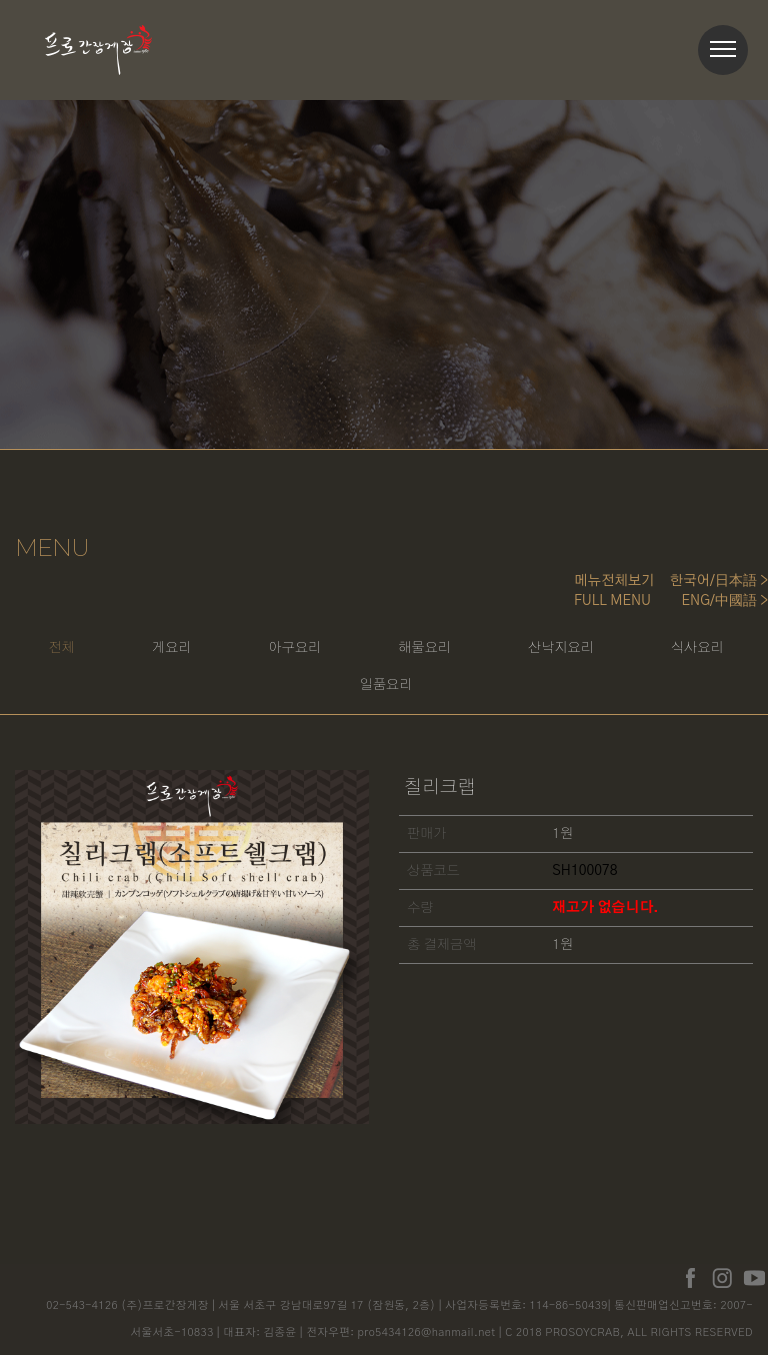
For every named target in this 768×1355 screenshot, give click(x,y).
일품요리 (452, 688)
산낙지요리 (636, 649)
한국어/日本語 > (719, 581)
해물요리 (493, 649)
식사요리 (316, 688)
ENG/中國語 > (725, 601)
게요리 (228, 649)
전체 (112, 649)
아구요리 (357, 649)
